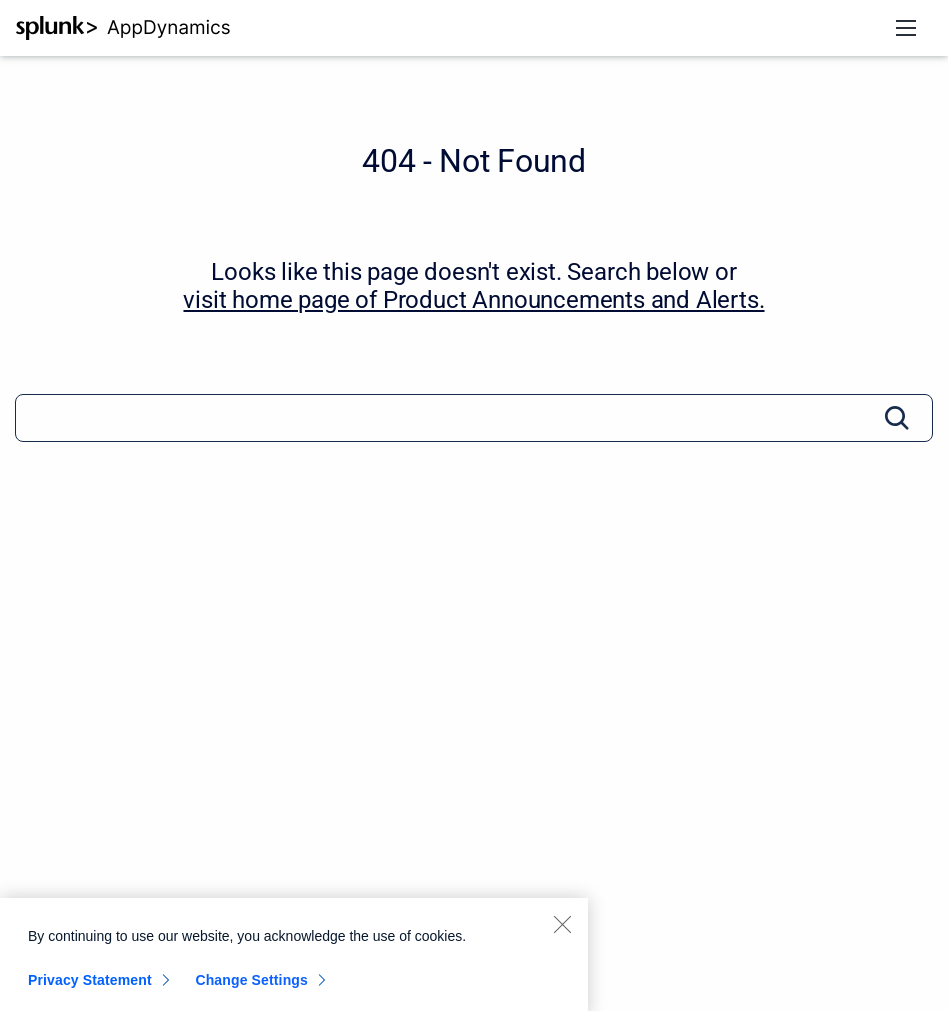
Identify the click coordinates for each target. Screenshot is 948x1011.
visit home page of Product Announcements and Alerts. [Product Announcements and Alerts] (473, 300)
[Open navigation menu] (906, 28)
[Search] (474, 418)
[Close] (562, 930)
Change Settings (251, 986)
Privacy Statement (90, 986)
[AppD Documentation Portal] (123, 28)
